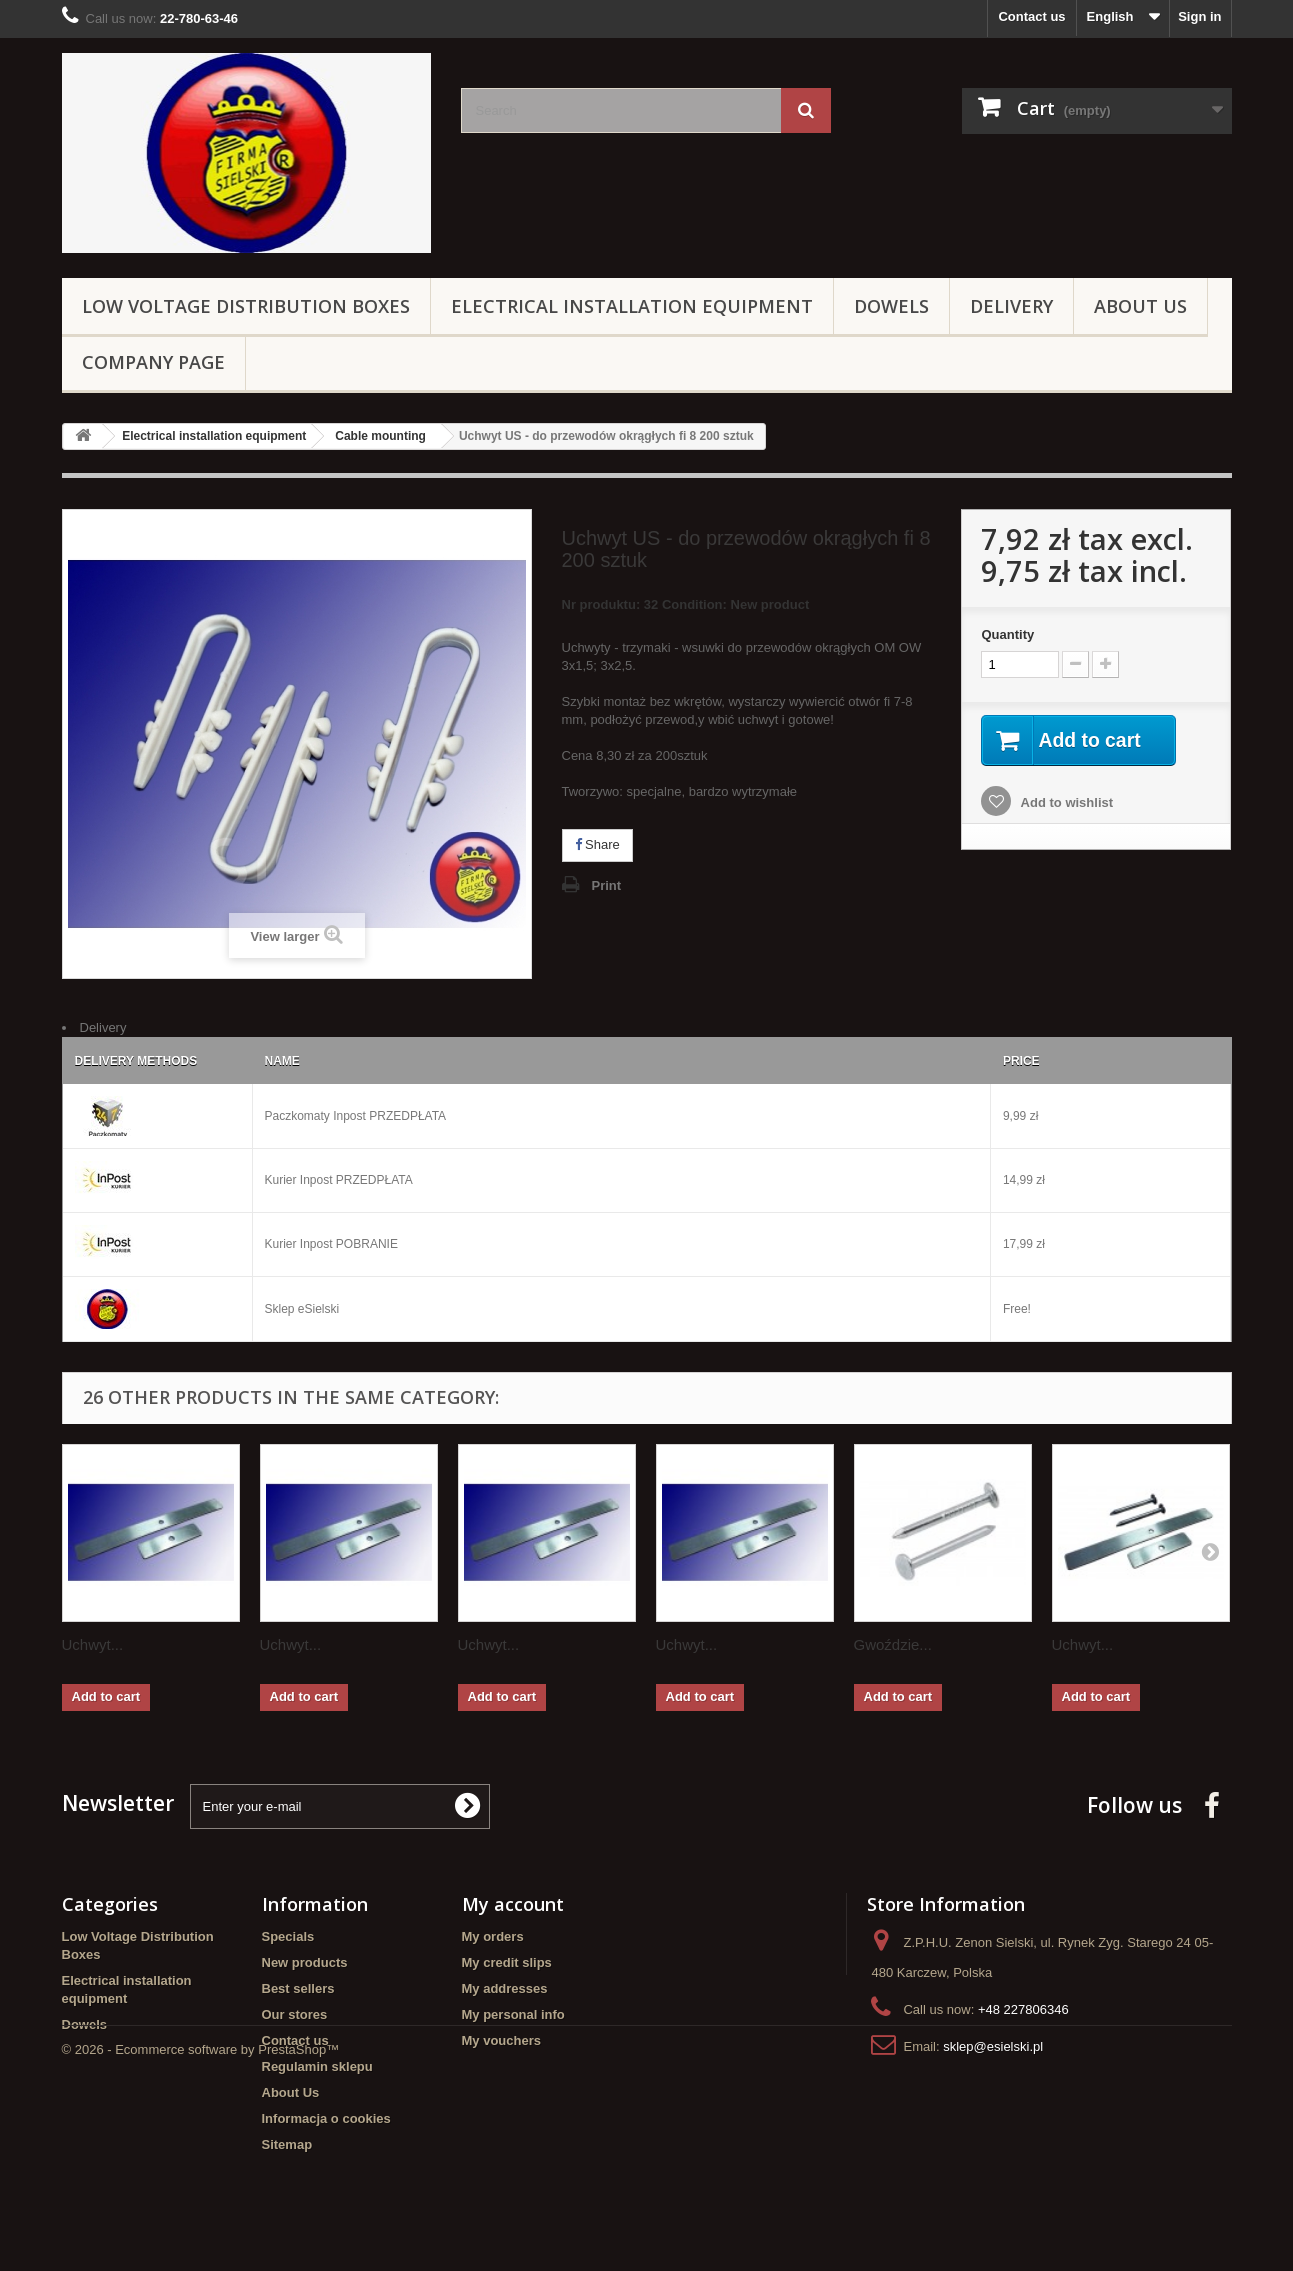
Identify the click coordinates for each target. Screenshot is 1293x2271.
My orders (493, 1936)
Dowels (891, 306)
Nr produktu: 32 (686, 607)
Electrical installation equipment (632, 306)
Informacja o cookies (326, 2118)
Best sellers (298, 1988)
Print (607, 885)
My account (513, 1904)
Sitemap (287, 2144)
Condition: (694, 604)
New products (305, 1962)
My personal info (513, 2014)
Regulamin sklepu (317, 2066)
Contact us (1031, 16)
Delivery (1011, 306)
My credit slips (507, 1962)
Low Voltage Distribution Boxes (246, 306)
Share (597, 844)
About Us (1140, 306)
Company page (153, 362)
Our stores (295, 2014)
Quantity (1007, 634)
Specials (288, 1936)
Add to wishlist (1065, 803)
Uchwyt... (93, 1644)
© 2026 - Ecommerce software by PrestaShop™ (201, 2216)
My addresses (505, 1988)
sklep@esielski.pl (993, 2046)
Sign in (1199, 16)
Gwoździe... (893, 1644)
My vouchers (501, 2040)
